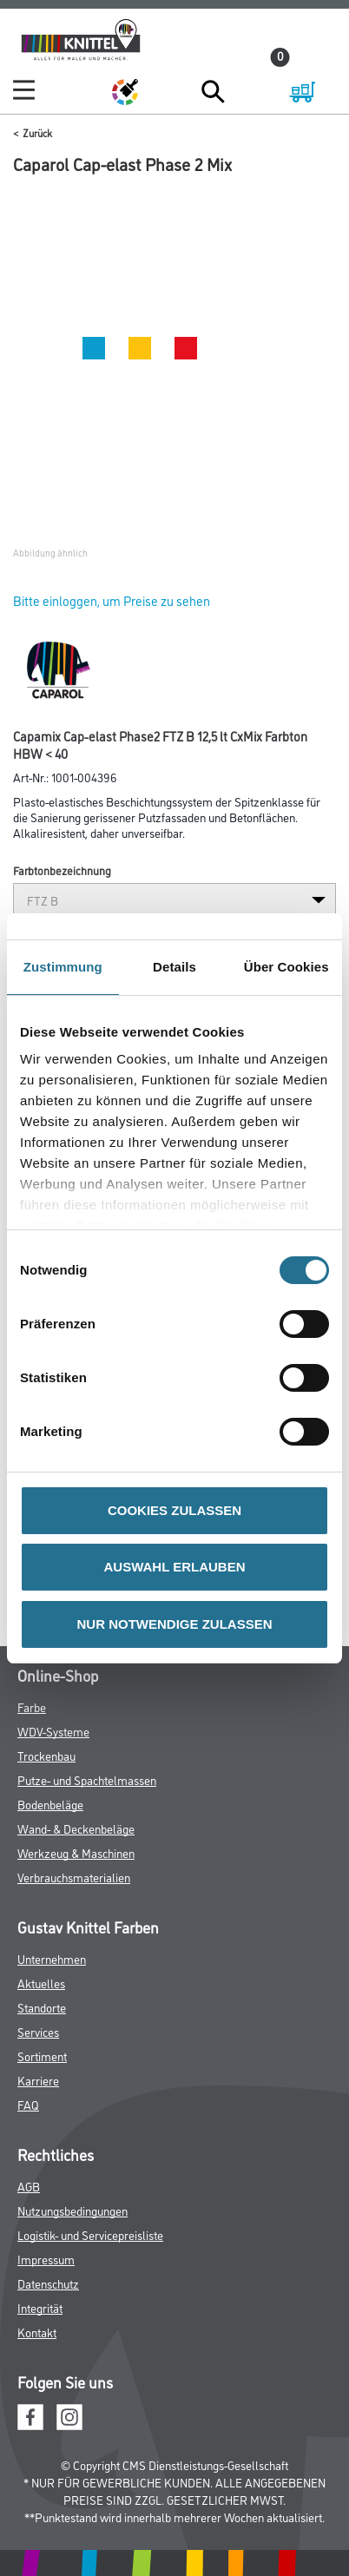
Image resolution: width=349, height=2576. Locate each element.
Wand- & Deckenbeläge (76, 1828)
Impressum (46, 2258)
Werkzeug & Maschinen (76, 1852)
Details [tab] (174, 966)
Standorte (41, 2007)
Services (38, 2031)
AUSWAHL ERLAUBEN (174, 1566)
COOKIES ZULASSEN (174, 1510)
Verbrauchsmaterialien (73, 1876)
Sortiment (42, 2055)
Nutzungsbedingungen (72, 2210)
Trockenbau (46, 1755)
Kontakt (36, 2331)
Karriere (38, 2080)
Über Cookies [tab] (286, 966)
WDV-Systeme (53, 1731)
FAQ (28, 2104)
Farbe (31, 1706)
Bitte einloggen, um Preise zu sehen (111, 600)
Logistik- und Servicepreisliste (90, 2234)
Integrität (40, 2307)
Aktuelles (41, 1982)
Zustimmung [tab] (62, 966)
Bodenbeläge (50, 1803)
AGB (28, 2185)
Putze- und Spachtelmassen (86, 1779)
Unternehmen (51, 1958)
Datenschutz (48, 2283)
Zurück (37, 132)
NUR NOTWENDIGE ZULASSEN (175, 1624)
